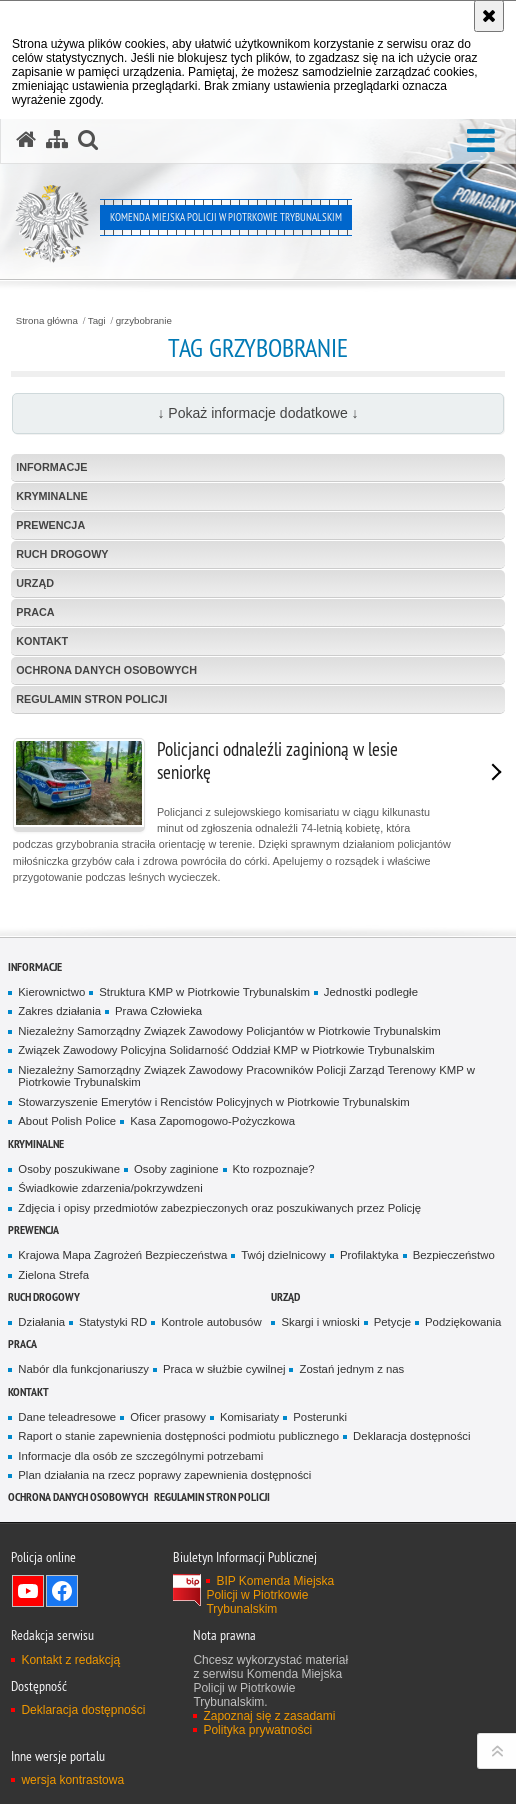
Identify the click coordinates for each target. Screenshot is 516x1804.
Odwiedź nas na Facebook (62, 1591)
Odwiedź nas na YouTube (28, 1591)
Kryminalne (52, 496)
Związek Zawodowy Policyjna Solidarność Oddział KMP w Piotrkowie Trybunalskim (226, 1050)
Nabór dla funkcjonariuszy (83, 1369)
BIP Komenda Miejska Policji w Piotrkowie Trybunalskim (270, 1595)
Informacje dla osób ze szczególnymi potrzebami (140, 1456)
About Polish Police (67, 1121)
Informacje (51, 467)
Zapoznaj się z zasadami (269, 1716)
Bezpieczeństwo (454, 1255)
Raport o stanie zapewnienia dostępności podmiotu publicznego (178, 1436)
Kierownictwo (51, 992)
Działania (41, 1322)
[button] (481, 141)
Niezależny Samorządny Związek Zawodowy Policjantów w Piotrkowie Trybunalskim (229, 1031)
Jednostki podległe (371, 992)
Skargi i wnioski (320, 1322)
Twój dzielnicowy (283, 1255)
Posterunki (320, 1417)
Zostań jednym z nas (351, 1369)
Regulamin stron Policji (91, 699)
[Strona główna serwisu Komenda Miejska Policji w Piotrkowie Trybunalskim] (26, 140)
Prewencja (50, 525)
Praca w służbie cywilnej (224, 1369)
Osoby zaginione (176, 1169)
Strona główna (47, 321)
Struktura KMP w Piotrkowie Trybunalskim (204, 992)
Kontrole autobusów (211, 1322)
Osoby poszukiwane (69, 1169)
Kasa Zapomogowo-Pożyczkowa (212, 1121)
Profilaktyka (369, 1255)
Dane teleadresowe (67, 1417)
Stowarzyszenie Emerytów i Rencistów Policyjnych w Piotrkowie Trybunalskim (213, 1102)
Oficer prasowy (168, 1417)
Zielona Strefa (53, 1275)
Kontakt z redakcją (70, 1660)
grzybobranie (144, 321)
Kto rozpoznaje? (274, 1169)
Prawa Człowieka (158, 1011)
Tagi (97, 321)
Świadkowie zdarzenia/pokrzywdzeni (110, 1188)
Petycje (392, 1322)
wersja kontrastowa (72, 1780)
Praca (35, 612)
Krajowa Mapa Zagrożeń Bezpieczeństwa (122, 1255)
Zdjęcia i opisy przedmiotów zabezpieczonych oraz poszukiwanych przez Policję (219, 1208)
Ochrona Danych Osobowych (106, 670)
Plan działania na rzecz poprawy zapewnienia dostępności (164, 1475)
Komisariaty (249, 1417)
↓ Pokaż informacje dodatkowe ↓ (257, 413)
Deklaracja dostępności (411, 1436)
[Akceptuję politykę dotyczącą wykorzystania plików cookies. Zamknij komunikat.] (489, 16)
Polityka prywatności (257, 1730)
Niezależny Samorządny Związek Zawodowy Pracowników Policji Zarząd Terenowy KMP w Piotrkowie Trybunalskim (246, 1076)
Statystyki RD (113, 1322)
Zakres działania (59, 1011)
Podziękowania (463, 1322)
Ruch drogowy (62, 554)
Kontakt (42, 641)
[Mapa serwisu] (57, 140)
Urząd (35, 583)
